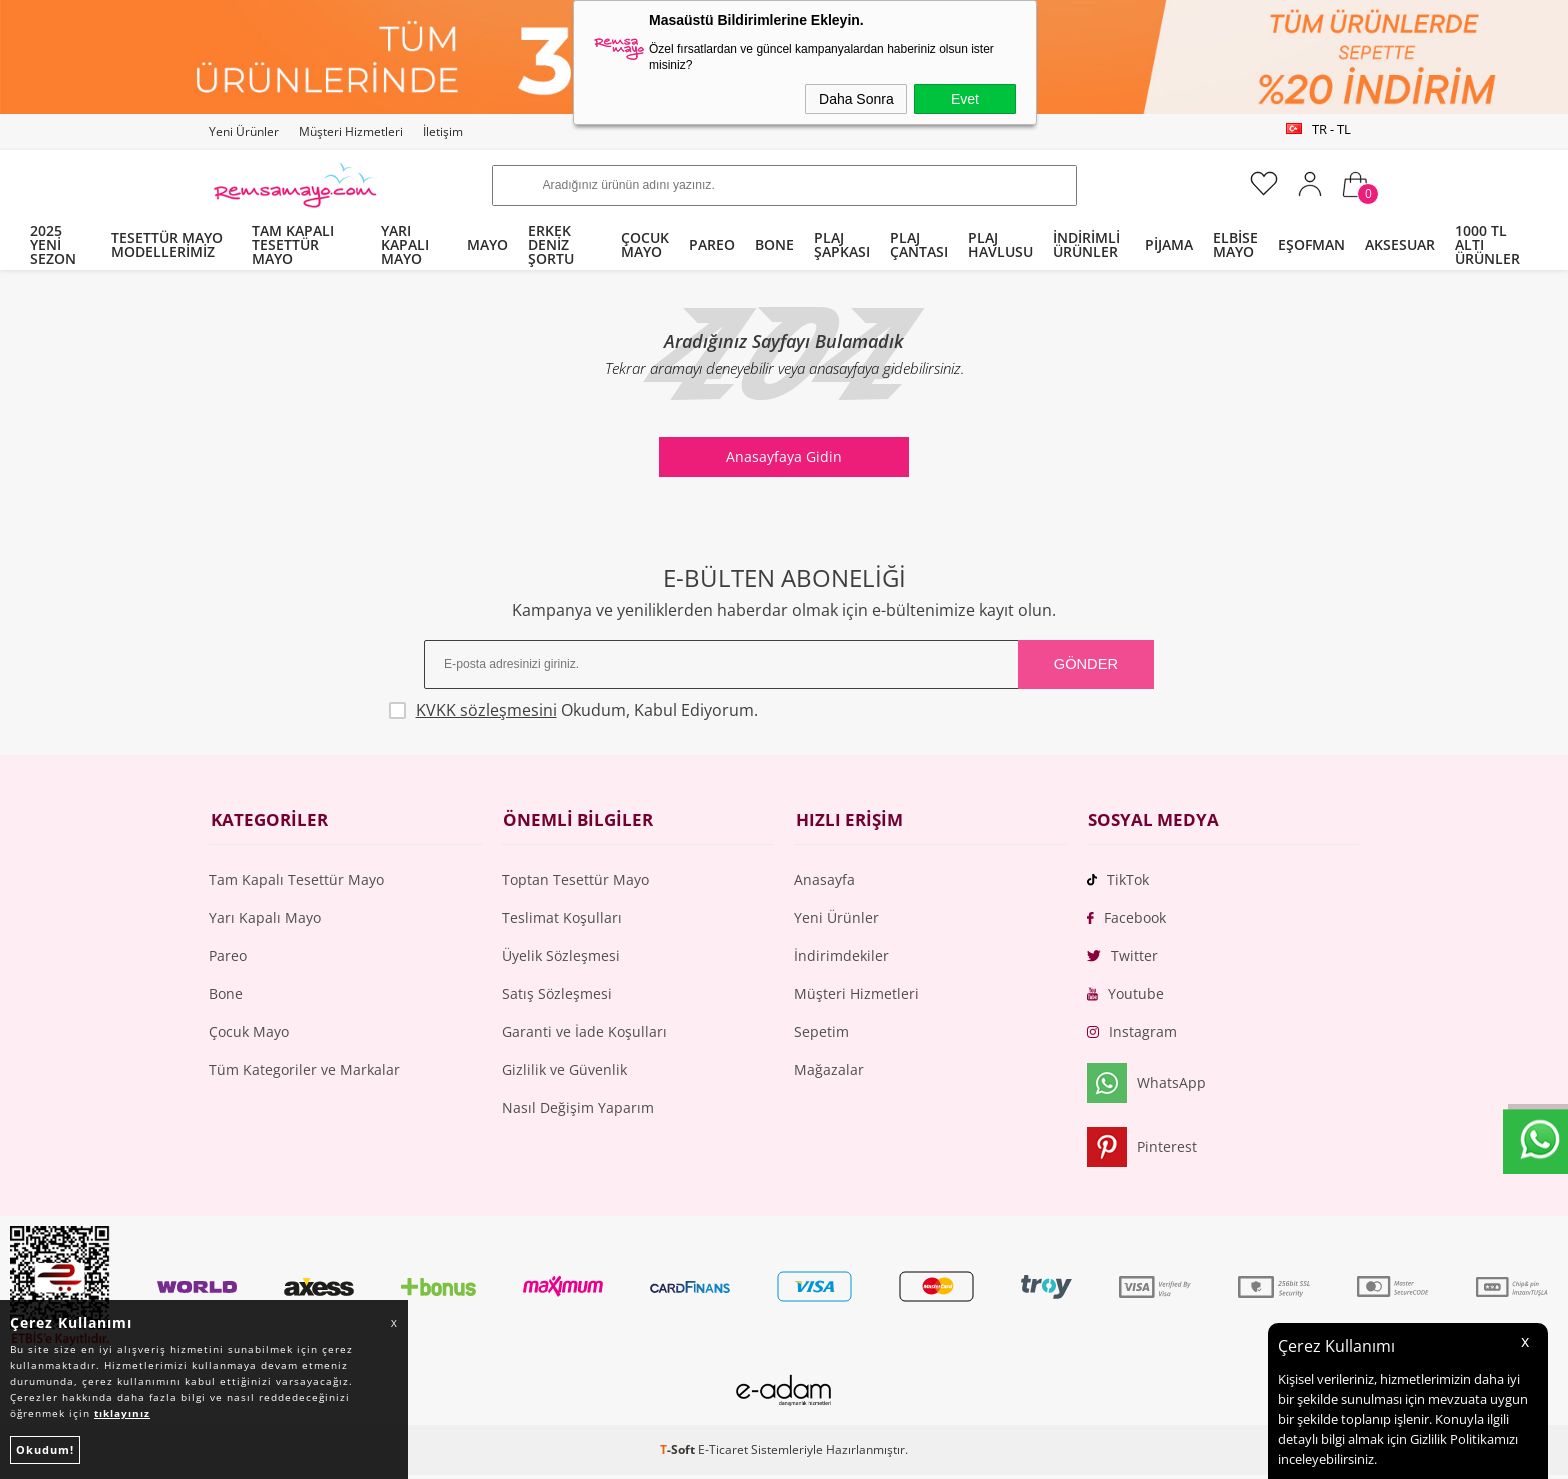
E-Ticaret (723, 1453)
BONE (774, 244)
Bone (226, 996)
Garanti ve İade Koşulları (584, 1034)
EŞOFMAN (1311, 244)
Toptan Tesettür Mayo (575, 882)
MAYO (487, 244)
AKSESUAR (1400, 244)
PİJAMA (1169, 244)
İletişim (443, 131)
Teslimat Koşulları (562, 920)
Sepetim (821, 1034)
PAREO (712, 244)
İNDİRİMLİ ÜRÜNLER (1086, 244)
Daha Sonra (856, 99)
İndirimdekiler (841, 958)
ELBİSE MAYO (1235, 244)
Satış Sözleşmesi (557, 996)
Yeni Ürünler (244, 131)
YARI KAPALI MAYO (405, 244)
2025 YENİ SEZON (53, 244)
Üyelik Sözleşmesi (561, 958)
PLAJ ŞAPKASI (842, 244)
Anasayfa (824, 882)
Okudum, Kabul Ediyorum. (605, 710)
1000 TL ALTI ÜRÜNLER (1487, 244)
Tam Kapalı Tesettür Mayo (296, 882)
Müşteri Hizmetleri (351, 131)
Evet (965, 99)
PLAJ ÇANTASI (919, 244)
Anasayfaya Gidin (784, 456)
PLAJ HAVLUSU (1000, 244)
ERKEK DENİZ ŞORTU (551, 244)
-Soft (679, 1453)
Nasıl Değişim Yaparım (578, 1110)
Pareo (228, 958)
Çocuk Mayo (249, 1034)
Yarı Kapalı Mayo (265, 920)
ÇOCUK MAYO (645, 244)
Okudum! (45, 1449)
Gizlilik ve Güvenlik (564, 1072)
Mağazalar (829, 1072)
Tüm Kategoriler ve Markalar (304, 1072)
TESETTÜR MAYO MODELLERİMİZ (167, 244)
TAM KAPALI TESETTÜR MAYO (293, 244)
